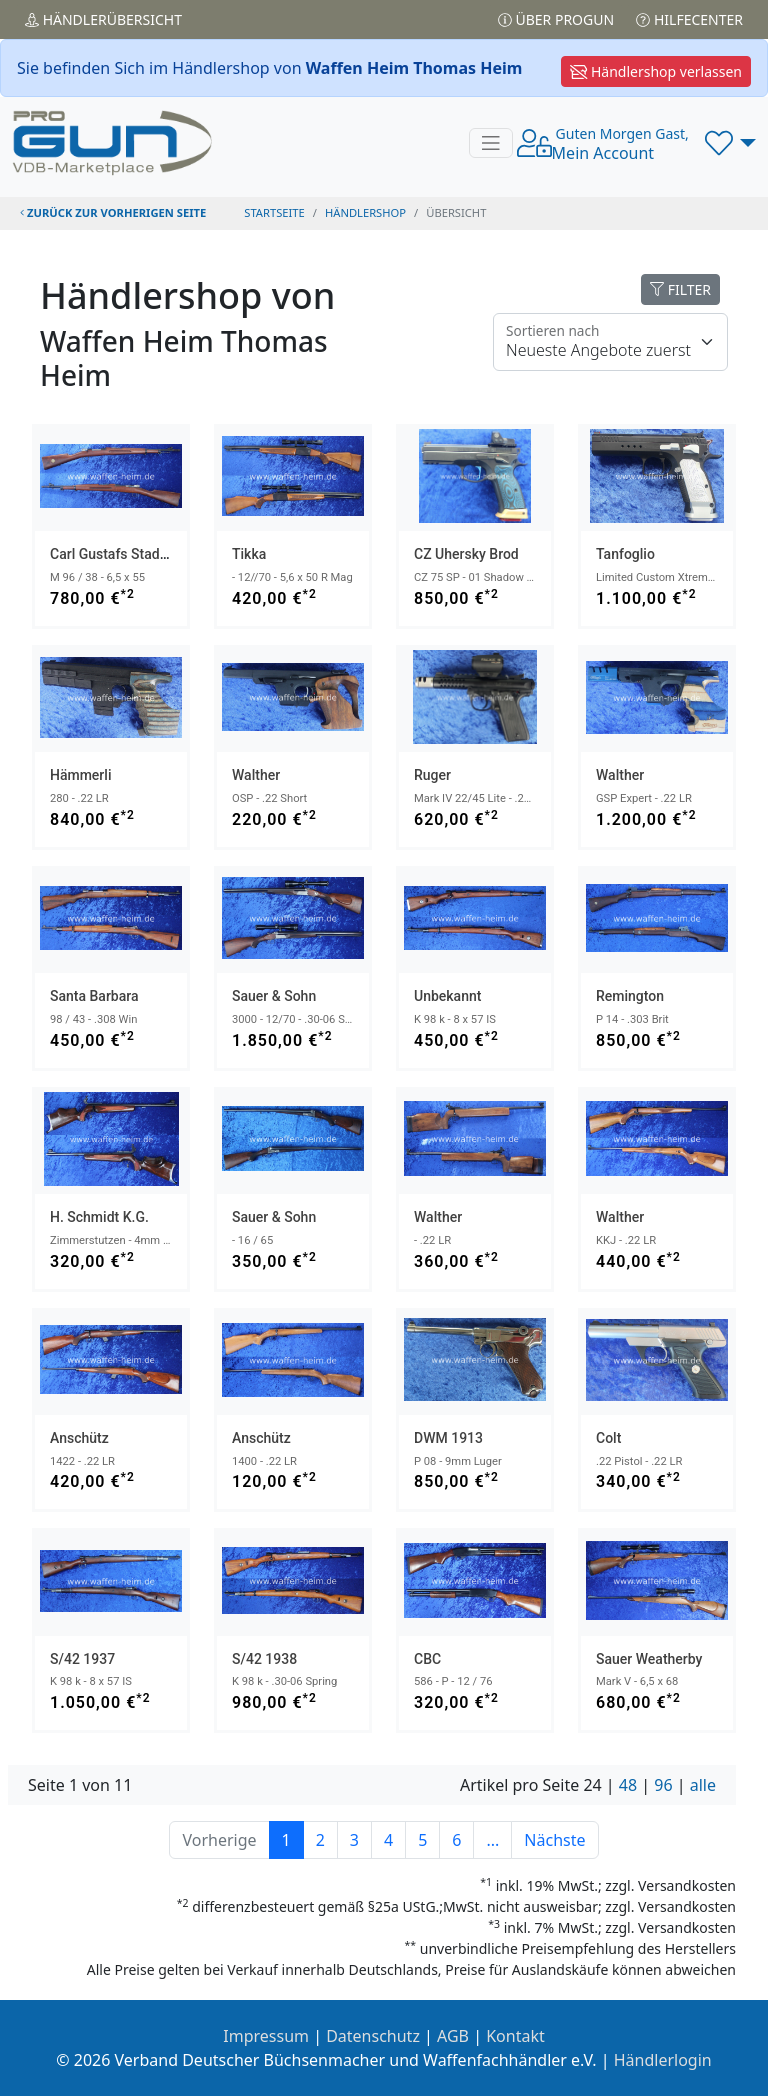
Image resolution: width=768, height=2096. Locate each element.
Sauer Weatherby (649, 1659)
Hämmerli (80, 775)
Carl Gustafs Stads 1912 (126, 554)
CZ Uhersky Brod (466, 554)
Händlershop (365, 212)
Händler (103, 19)
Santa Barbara (94, 996)
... (492, 1840)
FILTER (680, 289)
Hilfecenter (689, 19)
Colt (608, 1438)
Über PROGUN (556, 19)
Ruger (432, 775)
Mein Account (620, 144)
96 (663, 1785)
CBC (427, 1659)
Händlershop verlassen (656, 71)
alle (703, 1785)
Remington (630, 996)
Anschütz (79, 1438)
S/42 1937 (82, 1659)
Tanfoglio (625, 554)
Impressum (266, 2036)
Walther (256, 775)
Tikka (249, 554)
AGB (453, 2036)
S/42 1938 (264, 1659)
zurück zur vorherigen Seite (113, 212)
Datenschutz (373, 2036)
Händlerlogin (663, 2060)
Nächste (554, 1840)
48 (628, 1785)
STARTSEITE (274, 212)
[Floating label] (610, 342)
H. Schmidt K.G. (99, 1217)
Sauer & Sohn (274, 996)
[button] (730, 143)
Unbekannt (447, 996)
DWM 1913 (448, 1438)
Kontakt (515, 2036)
